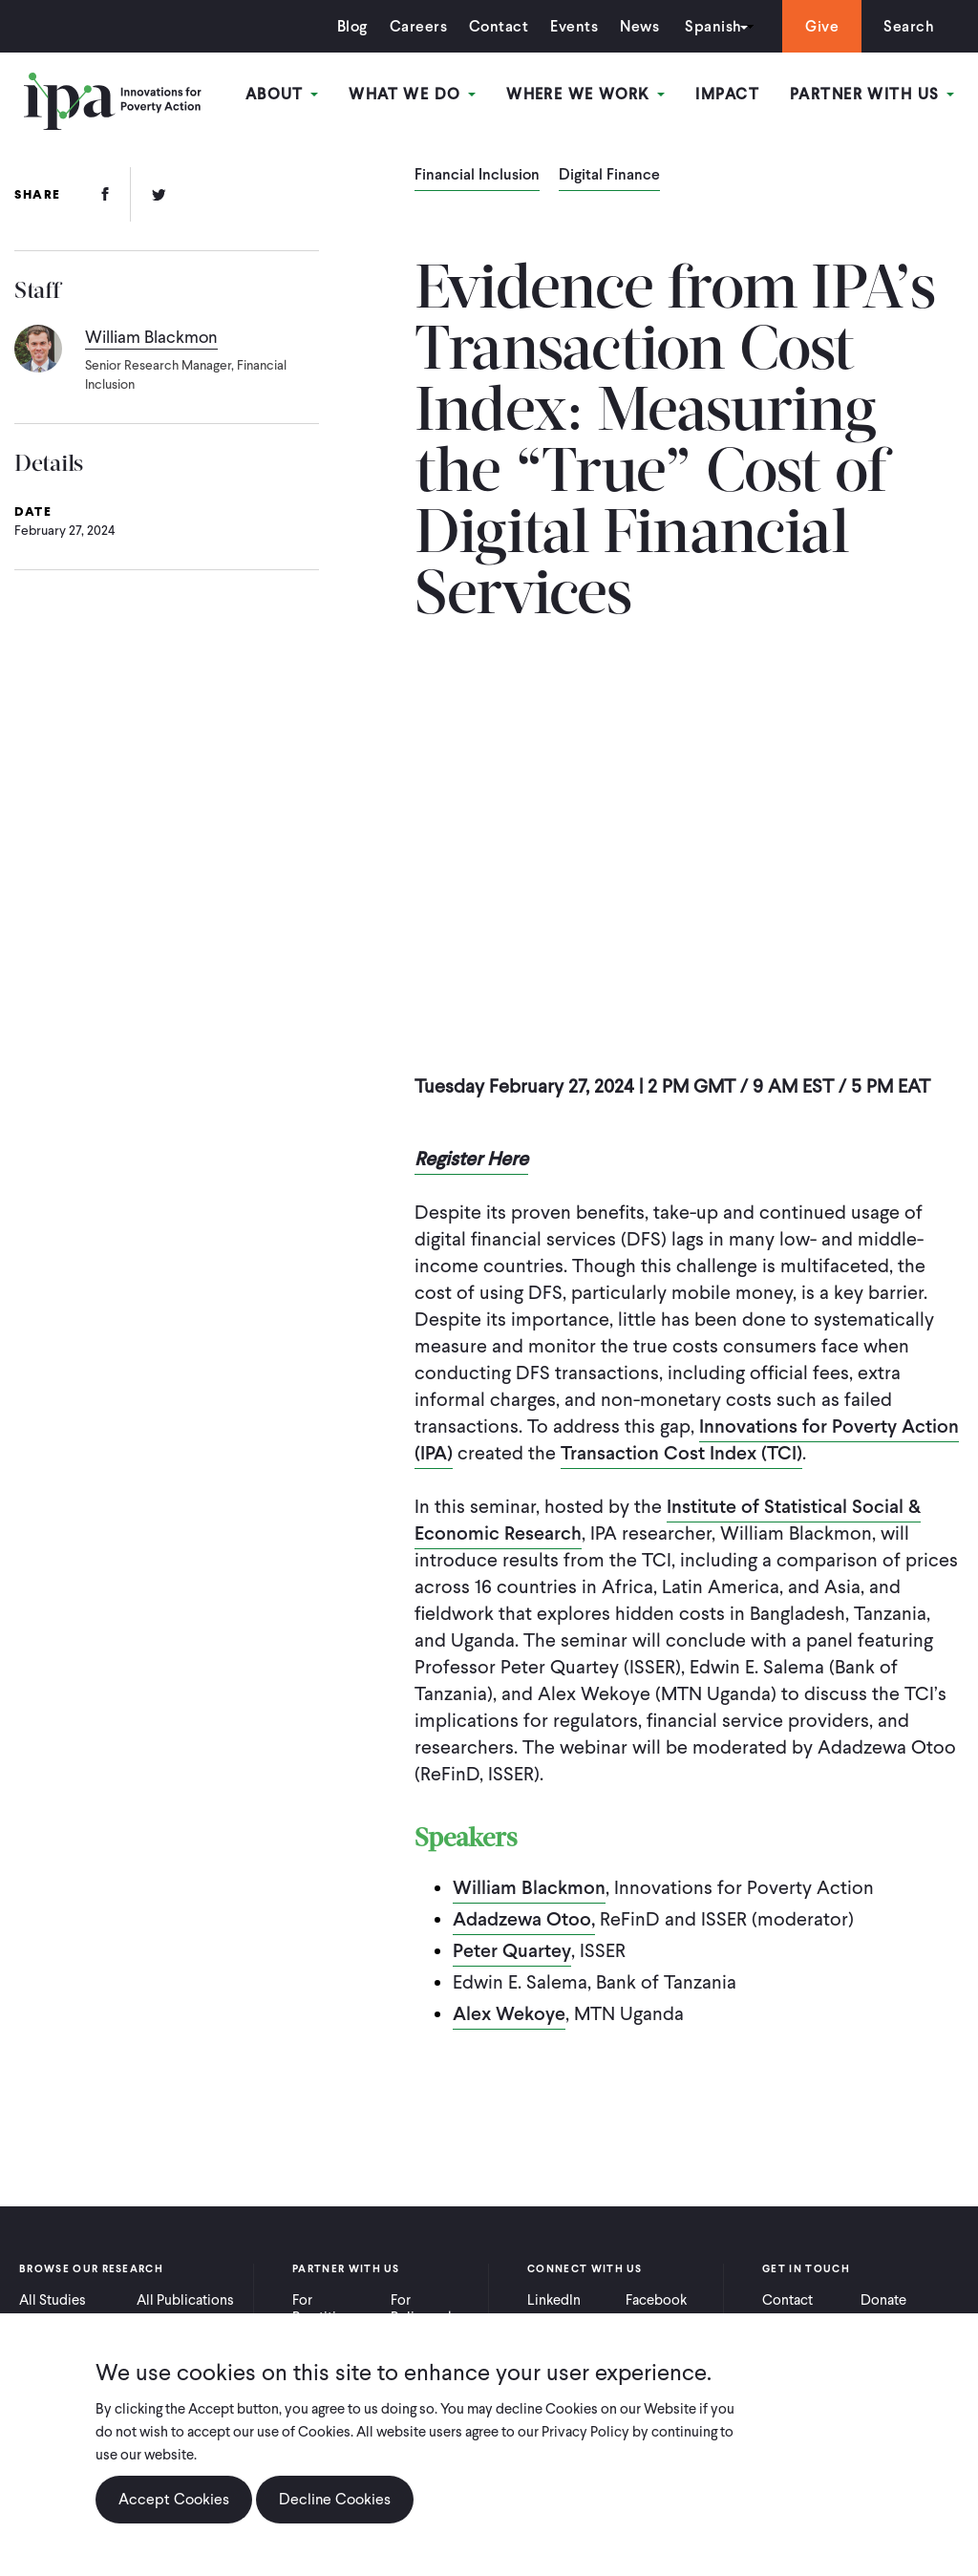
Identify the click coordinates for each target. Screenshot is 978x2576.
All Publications (185, 2300)
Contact (498, 26)
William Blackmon (529, 1887)
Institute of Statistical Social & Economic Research (668, 1519)
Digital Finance (609, 175)
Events (574, 26)
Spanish (713, 26)
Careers (418, 26)
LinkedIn (554, 2300)
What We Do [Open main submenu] (412, 94)
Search (908, 26)
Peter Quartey (512, 1950)
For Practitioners (332, 2308)
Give (822, 26)
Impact (727, 94)
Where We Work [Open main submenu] (585, 94)
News (639, 26)
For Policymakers (432, 2308)
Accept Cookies (173, 2499)
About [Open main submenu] (282, 94)
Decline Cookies (335, 2499)
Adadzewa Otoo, (524, 1918)
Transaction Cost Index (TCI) (681, 1452)
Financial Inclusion (477, 175)
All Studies (52, 2300)
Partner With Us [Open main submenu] (872, 94)
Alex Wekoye (509, 2013)
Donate (883, 2300)
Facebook (656, 2300)
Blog (352, 26)
